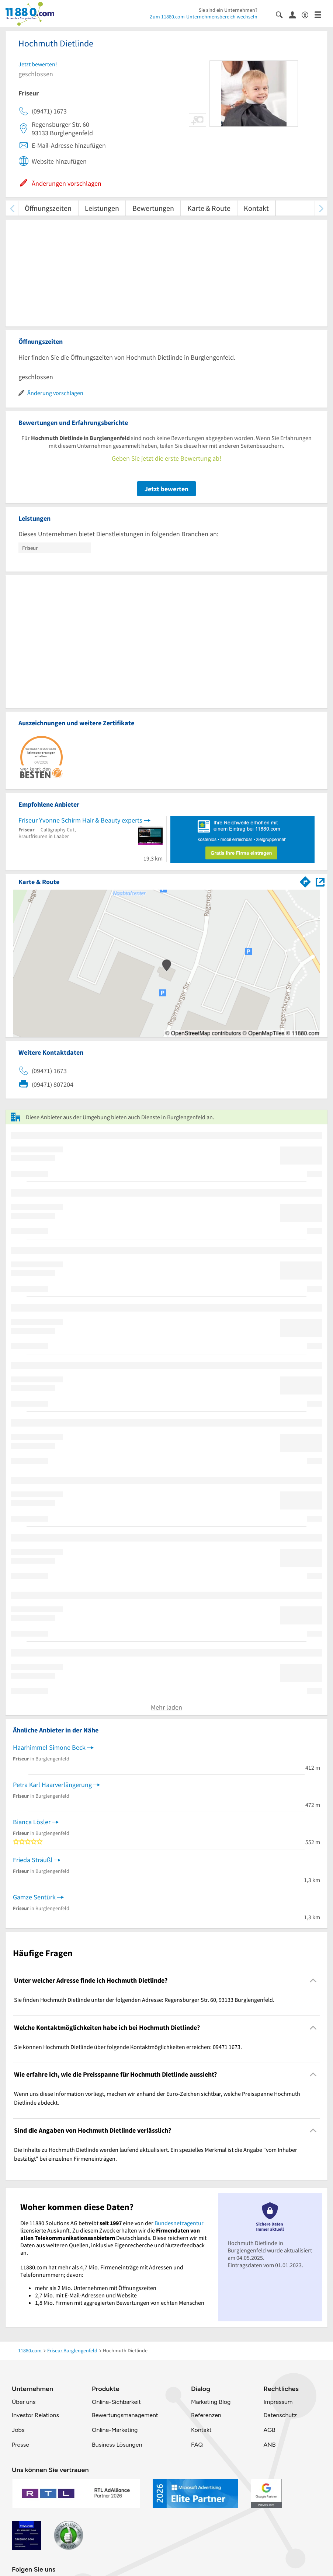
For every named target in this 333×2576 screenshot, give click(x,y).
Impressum (277, 2401)
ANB (269, 2444)
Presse (20, 2444)
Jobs (18, 2429)
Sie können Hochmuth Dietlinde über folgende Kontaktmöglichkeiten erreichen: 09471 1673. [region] (128, 2046)
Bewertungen (153, 208)
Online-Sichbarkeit (116, 2401)
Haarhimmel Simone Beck (49, 1747)
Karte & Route (208, 208)
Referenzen (206, 2415)
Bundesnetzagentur (179, 2223)
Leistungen (102, 208)
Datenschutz (280, 2415)
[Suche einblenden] (282, 14)
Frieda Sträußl (32, 1860)
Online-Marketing (115, 2429)
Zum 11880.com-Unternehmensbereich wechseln (203, 16)
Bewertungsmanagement (125, 2415)
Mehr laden (166, 1707)
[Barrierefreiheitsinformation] (308, 14)
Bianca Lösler (32, 1822)
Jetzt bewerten (166, 489)
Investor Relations (35, 2415)
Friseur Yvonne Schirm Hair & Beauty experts (80, 820)
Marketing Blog (210, 2401)
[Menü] (321, 14)
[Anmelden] (295, 14)
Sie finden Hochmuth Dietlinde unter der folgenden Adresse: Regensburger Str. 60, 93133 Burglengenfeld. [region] (144, 1999)
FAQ (197, 2444)
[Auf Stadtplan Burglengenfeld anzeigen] (320, 881)
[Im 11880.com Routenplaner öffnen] (305, 880)
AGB (269, 2429)
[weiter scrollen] (321, 208)
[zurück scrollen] (12, 208)
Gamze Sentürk (34, 1897)
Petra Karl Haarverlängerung (52, 1784)
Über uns (23, 2401)
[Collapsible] (313, 1981)
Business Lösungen (117, 2444)
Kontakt (256, 208)
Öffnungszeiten (48, 208)
